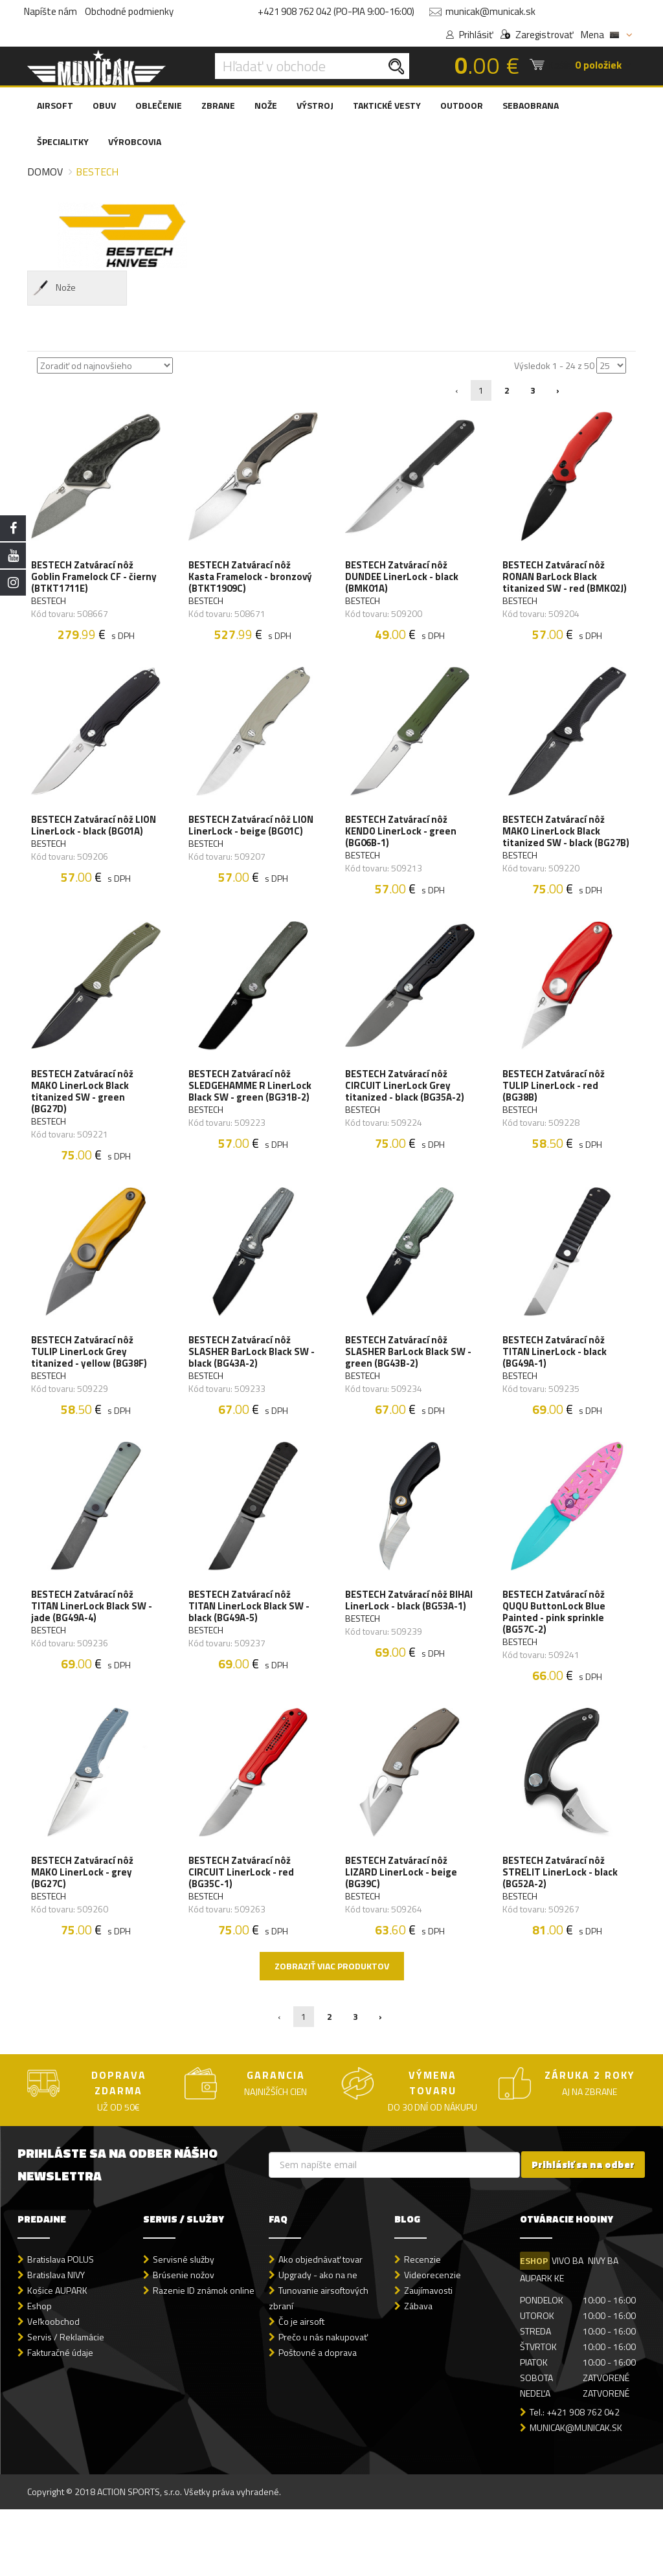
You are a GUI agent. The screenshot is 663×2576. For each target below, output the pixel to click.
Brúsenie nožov (183, 2341)
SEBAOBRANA (530, 105)
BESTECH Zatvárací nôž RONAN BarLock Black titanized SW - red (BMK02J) (567, 581)
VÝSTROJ (315, 105)
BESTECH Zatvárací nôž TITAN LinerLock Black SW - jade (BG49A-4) (94, 1659)
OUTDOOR (461, 105)
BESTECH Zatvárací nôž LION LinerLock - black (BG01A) (85, 844)
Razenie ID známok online (203, 2357)
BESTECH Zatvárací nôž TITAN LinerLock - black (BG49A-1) (557, 1395)
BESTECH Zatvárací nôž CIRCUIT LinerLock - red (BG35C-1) (244, 1934)
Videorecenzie (432, 2341)
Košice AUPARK (57, 2357)
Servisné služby (183, 2326)
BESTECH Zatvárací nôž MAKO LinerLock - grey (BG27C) (85, 1934)
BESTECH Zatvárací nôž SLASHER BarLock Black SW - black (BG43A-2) (251, 1395)
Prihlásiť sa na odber (583, 2231)
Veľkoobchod (53, 2388)
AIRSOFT (55, 105)
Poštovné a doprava (317, 2419)
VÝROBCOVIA (134, 141)
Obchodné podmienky (129, 11)
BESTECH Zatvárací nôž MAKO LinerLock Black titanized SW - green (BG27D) (85, 1126)
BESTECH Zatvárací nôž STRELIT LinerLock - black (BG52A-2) (562, 1934)
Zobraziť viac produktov (332, 2032)
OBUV (104, 105)
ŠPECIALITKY (63, 141)
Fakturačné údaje (60, 2419)
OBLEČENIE (158, 105)
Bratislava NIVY (56, 2341)
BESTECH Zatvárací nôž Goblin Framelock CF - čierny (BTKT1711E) (85, 581)
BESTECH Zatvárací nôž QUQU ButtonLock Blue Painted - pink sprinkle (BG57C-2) (556, 1665)
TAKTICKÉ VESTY (387, 105)
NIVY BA (607, 2327)
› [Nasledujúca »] (557, 390)
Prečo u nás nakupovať (323, 2403)
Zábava (418, 2372)
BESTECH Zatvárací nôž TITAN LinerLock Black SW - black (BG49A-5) (251, 1659)
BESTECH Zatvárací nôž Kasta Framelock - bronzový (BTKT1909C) (253, 581)
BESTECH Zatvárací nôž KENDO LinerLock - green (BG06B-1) (403, 844)
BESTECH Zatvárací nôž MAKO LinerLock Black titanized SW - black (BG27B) (556, 850)
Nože (53, 288)
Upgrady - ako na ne (317, 2341)
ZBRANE (218, 105)
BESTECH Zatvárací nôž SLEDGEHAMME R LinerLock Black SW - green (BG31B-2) (252, 1120)
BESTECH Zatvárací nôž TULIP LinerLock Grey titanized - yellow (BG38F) (92, 1395)
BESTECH (51, 605)
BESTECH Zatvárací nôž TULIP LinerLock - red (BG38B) (556, 1120)
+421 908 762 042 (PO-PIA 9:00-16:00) (336, 11)
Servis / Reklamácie (65, 2403)
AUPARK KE (542, 2344)
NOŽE (265, 105)
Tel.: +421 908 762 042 (575, 2478)
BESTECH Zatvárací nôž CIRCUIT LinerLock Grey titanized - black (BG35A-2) (407, 1120)
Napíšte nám (50, 11)
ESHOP (534, 2327)
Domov (45, 171)
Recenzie (422, 2326)
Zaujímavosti (428, 2357)
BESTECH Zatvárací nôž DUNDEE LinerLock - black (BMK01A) (404, 581)
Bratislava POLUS (60, 2326)
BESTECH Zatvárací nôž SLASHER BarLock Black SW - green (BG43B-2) (408, 1395)
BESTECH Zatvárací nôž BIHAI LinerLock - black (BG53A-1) (399, 1659)
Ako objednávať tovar (320, 2326)
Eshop (39, 2372)
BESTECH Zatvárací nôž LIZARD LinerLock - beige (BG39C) (404, 1934)
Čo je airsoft (301, 2388)
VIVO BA (570, 2327)
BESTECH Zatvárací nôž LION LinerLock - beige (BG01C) (242, 844)
